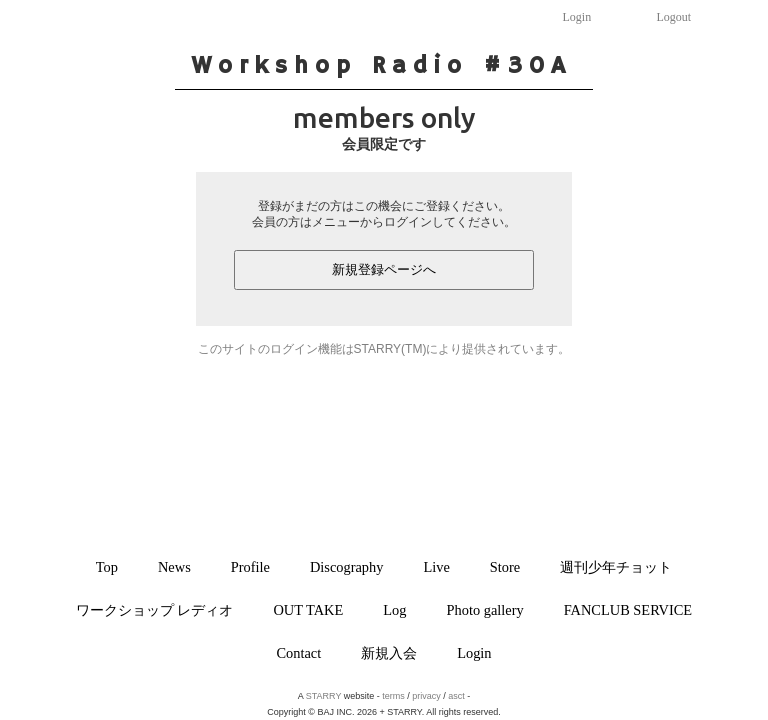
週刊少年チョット (616, 567)
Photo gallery (485, 610)
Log (394, 610)
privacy (426, 696)
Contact (298, 653)
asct (456, 696)
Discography (347, 567)
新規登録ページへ (384, 269)
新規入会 (389, 653)
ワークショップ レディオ (155, 610)
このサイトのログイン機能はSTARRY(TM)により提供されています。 (384, 349)
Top (107, 567)
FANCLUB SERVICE (628, 610)
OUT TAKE (308, 610)
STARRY (324, 696)
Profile (250, 567)
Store (505, 567)
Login (577, 17)
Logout (674, 17)
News (174, 567)
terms (393, 696)
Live (436, 567)
